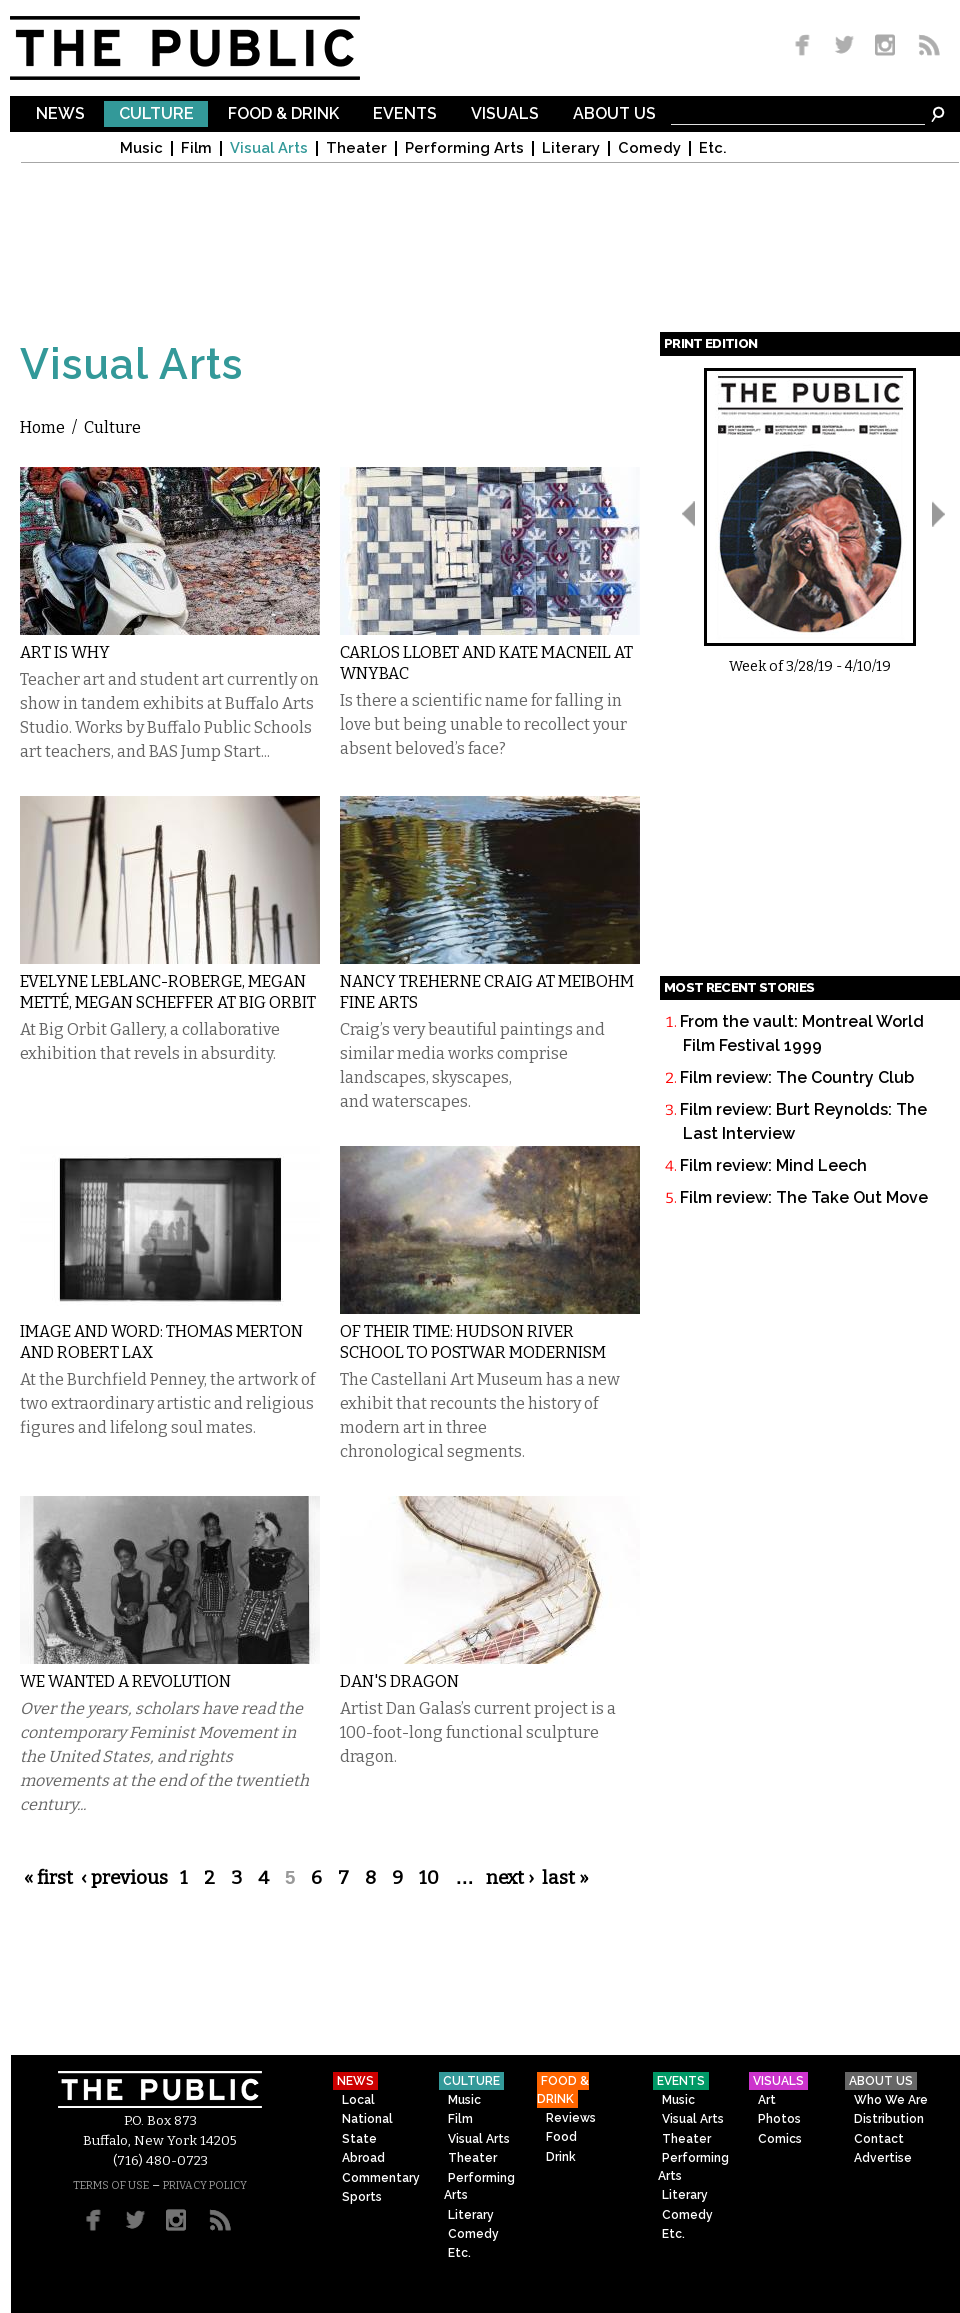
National (367, 2119)
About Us (614, 114)
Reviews (571, 2118)
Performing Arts (464, 148)
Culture (156, 114)
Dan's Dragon (399, 1681)
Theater (356, 148)
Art (767, 2100)
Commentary (381, 2178)
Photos (779, 2119)
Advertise (883, 2158)
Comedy (649, 148)
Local (358, 2100)
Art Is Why (65, 652)
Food (561, 2137)
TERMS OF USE (111, 2185)
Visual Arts (269, 148)
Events (405, 114)
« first (48, 1878)
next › (510, 1878)
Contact (879, 2139)
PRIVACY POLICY (205, 2185)
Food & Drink (283, 114)
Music (141, 148)
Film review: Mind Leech (773, 1165)
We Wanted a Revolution (125, 1681)
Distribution (889, 2119)
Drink (561, 2157)
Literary (571, 148)
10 (429, 1878)
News (60, 114)
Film (196, 148)
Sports (362, 2197)
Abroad (363, 2158)
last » (565, 1878)
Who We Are (891, 2100)
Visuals (505, 114)
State (359, 2139)
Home (42, 427)
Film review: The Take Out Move (804, 1197)
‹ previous (124, 1878)
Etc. (713, 148)
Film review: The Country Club (797, 1077)
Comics (780, 2139)
